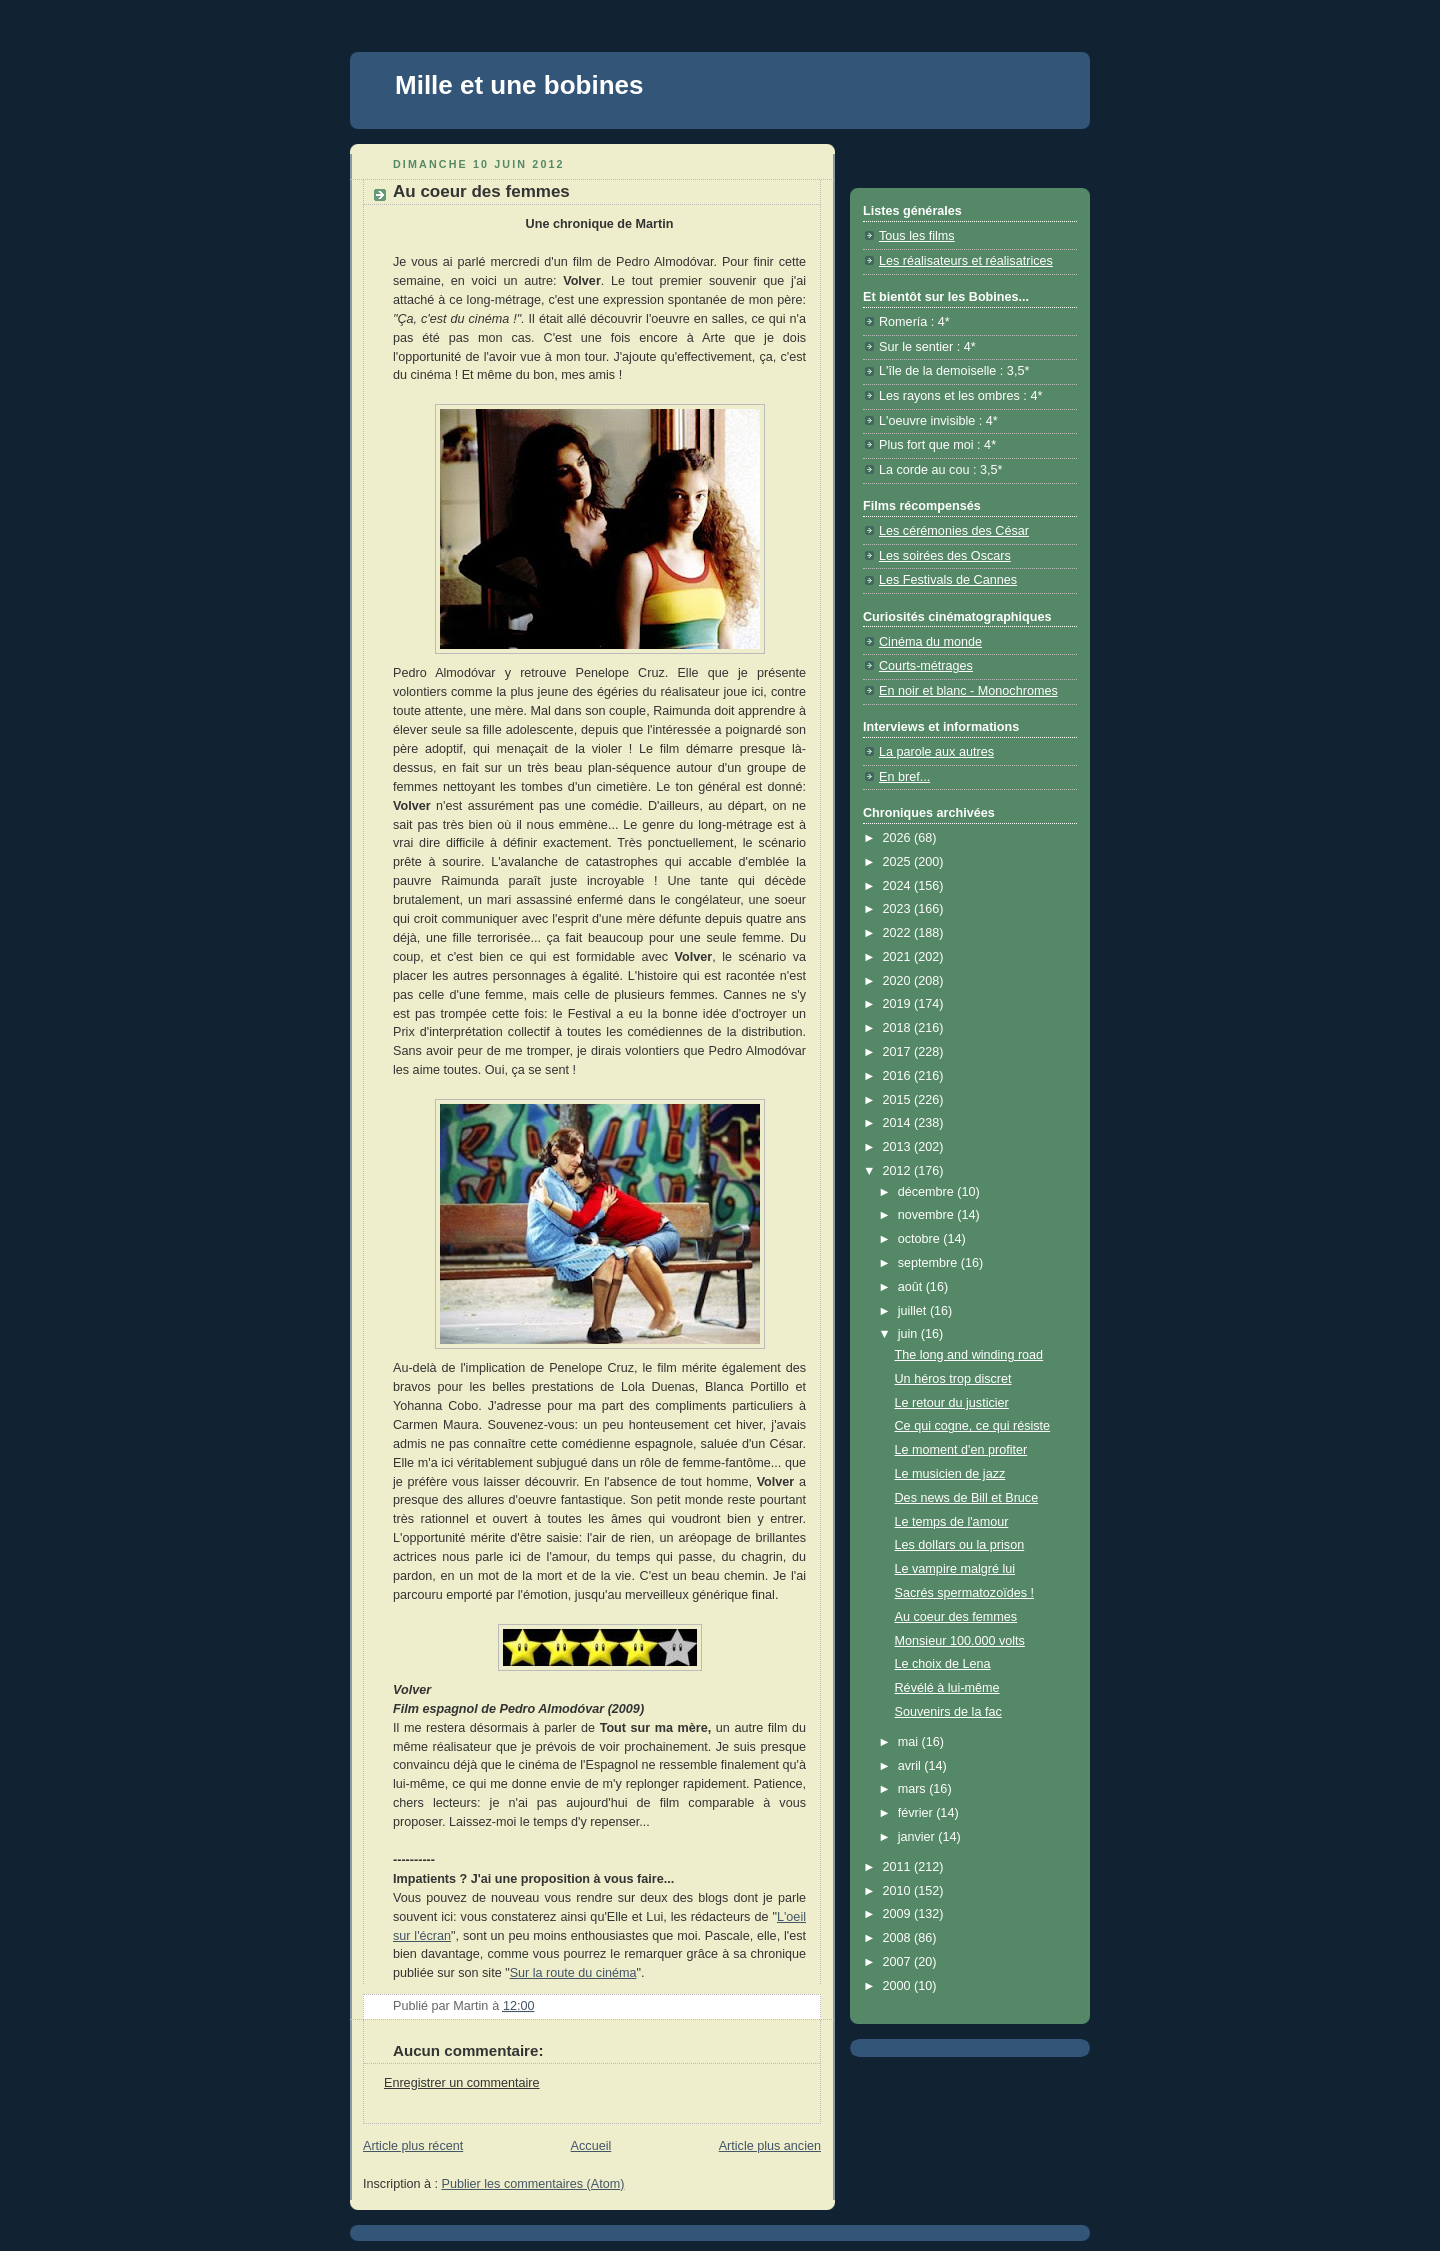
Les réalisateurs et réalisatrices (966, 261)
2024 (899, 886)
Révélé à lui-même (947, 1688)
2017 (899, 1052)
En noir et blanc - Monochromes (968, 691)
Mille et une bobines (519, 85)
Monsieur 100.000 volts (960, 1641)
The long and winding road (969, 1355)
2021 (899, 957)
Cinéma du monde (930, 642)
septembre (929, 1263)
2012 (899, 1171)
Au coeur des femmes (956, 1617)
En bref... (904, 777)
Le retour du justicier (952, 1403)
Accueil (591, 2146)
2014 (899, 1123)
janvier (918, 1837)
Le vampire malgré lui (955, 1569)
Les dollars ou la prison (960, 1545)
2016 (899, 1076)
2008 (899, 1938)
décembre (928, 1192)
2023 (899, 909)
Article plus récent (413, 2146)
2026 (899, 838)
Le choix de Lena (943, 1664)
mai (910, 1742)
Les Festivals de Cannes (948, 580)
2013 (899, 1147)
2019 (899, 1004)
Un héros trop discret (953, 1379)
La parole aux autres (936, 752)
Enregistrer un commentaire (462, 2083)
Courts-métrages (926, 666)
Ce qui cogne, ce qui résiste (973, 1426)
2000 (899, 1986)
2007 (899, 1962)
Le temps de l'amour (952, 1522)
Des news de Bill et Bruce (967, 1498)
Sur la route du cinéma (573, 1973)
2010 (899, 1891)
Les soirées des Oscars (945, 556)
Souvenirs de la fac (948, 1712)
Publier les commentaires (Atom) (533, 2184)
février (917, 1813)
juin (909, 1334)
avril (911, 1766)
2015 (899, 1100)
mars (914, 1789)
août (912, 1287)
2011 (899, 1867)
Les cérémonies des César (954, 531)
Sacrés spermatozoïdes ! (964, 1593)
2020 (899, 981)
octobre (921, 1239)
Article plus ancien (770, 2146)
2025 (899, 862)
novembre (928, 1215)
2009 (899, 1914)
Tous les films (917, 236)
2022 (899, 933)
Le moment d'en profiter (961, 1450)
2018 (899, 1028)
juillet (914, 1311)
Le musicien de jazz (950, 1474)
